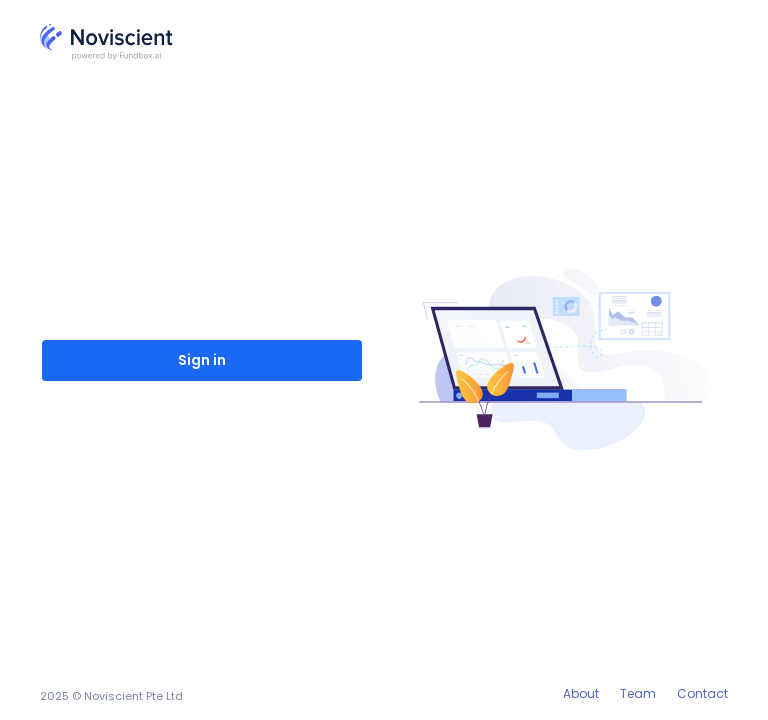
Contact (702, 693)
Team (638, 693)
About (581, 693)
